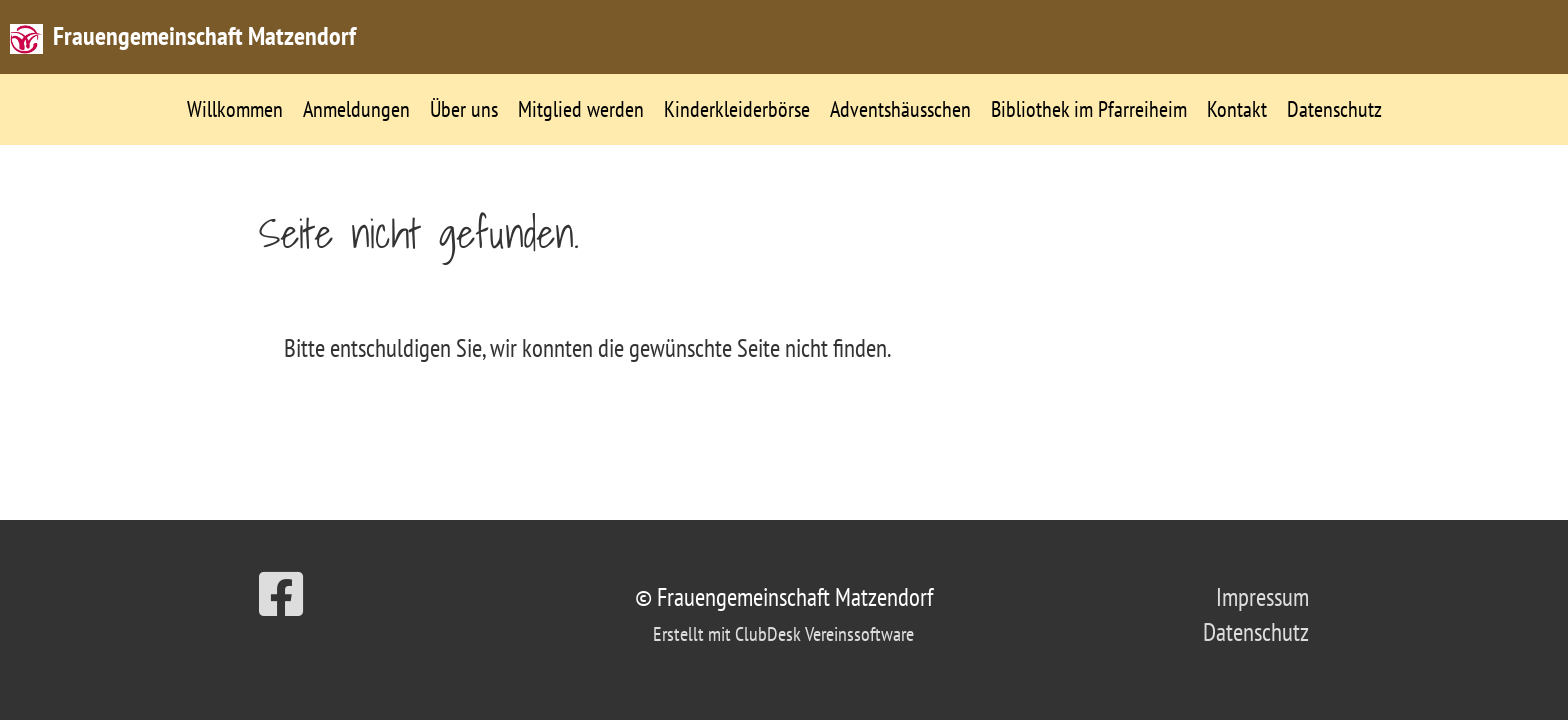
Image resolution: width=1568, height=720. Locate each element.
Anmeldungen (356, 109)
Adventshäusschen (900, 109)
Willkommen (235, 109)
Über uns (464, 109)
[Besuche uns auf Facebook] (281, 594)
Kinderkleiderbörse (737, 109)
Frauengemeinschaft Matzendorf (204, 35)
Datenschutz (1334, 109)
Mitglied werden (581, 109)
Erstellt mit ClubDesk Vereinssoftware (783, 634)
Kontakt (1237, 109)
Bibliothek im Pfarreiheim (1089, 109)
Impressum (1262, 597)
